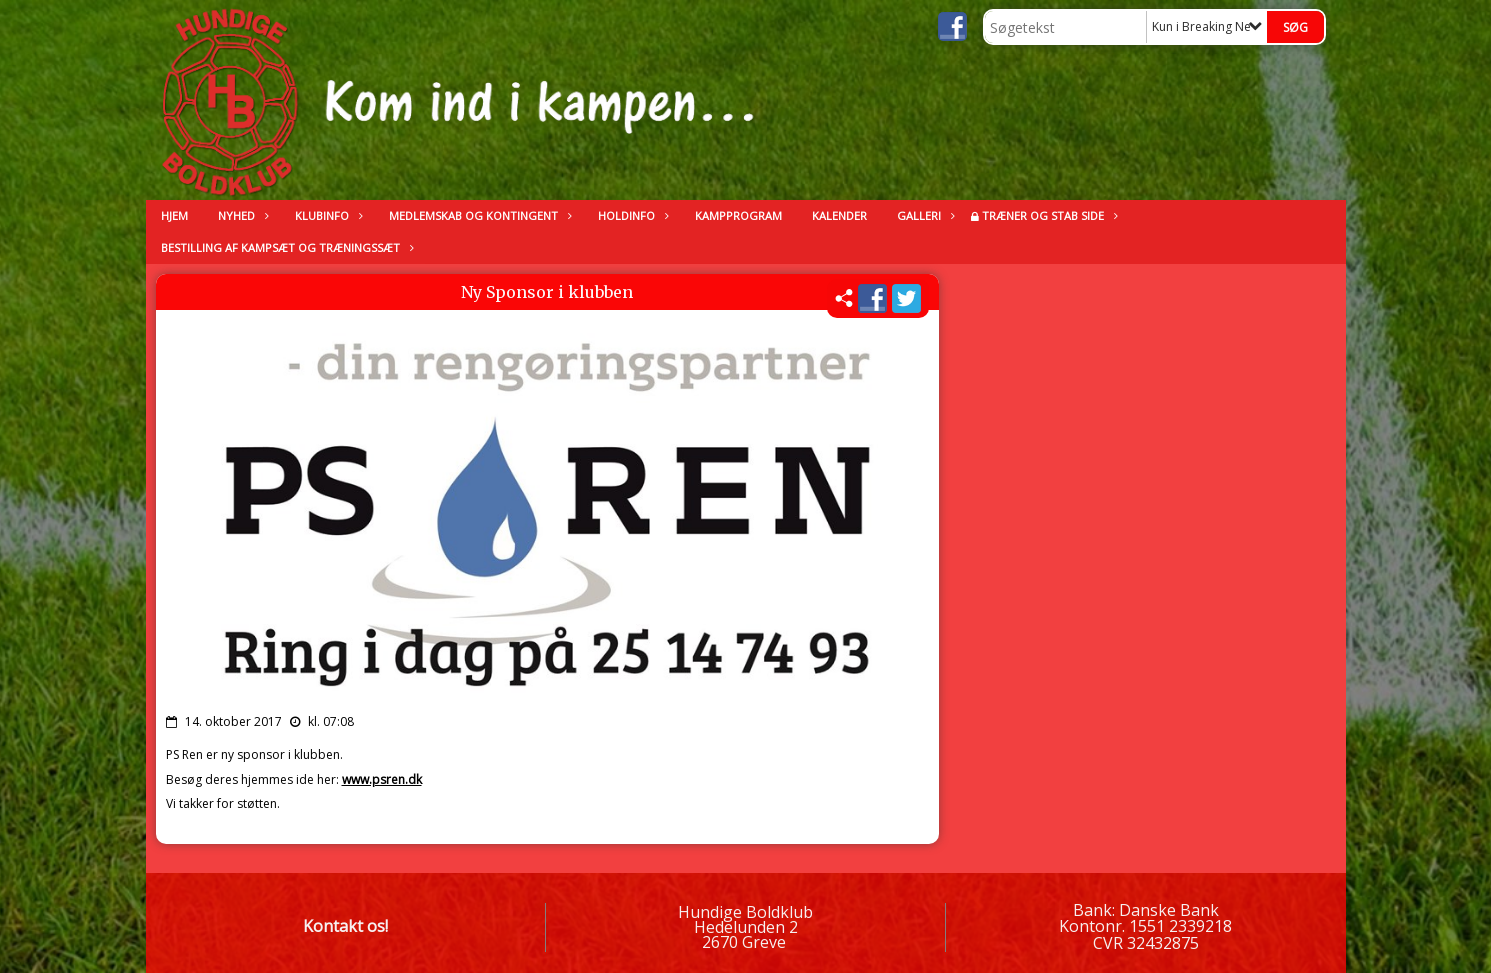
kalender (839, 215)
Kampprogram (738, 215)
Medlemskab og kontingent (478, 215)
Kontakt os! (345, 926)
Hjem (174, 215)
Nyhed (241, 215)
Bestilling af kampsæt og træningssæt (285, 247)
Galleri (924, 215)
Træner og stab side (1048, 215)
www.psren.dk (382, 779)
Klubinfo (327, 215)
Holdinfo (631, 215)
